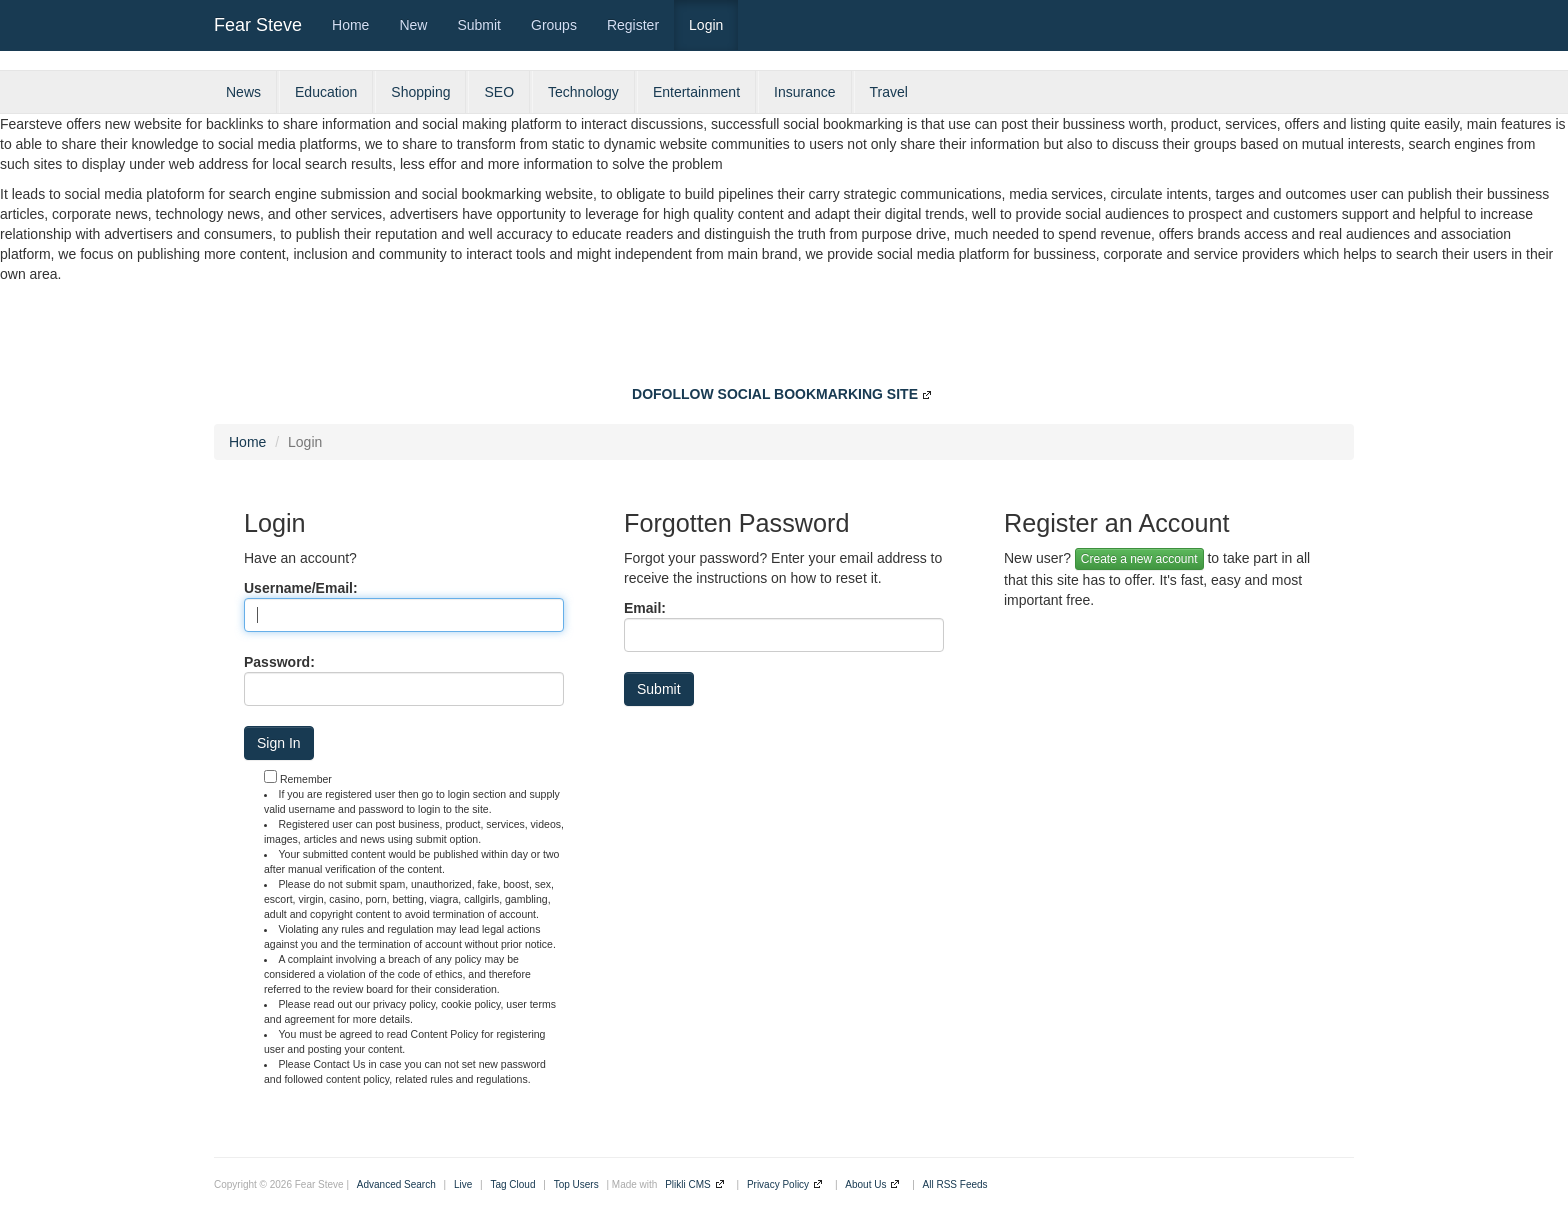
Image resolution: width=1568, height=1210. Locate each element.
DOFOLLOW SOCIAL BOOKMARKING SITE (775, 394)
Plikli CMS (688, 1184)
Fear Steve (258, 25)
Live (463, 1184)
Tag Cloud (512, 1184)
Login (706, 25)
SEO (499, 92)
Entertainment (696, 92)
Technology (583, 92)
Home (350, 25)
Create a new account (1139, 559)
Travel (889, 92)
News (243, 92)
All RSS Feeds (955, 1184)
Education (326, 92)
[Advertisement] (784, 339)
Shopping (420, 92)
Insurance (804, 92)
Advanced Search (396, 1184)
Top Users (576, 1184)
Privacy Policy (778, 1184)
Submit (479, 25)
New (413, 25)
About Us (865, 1184)
